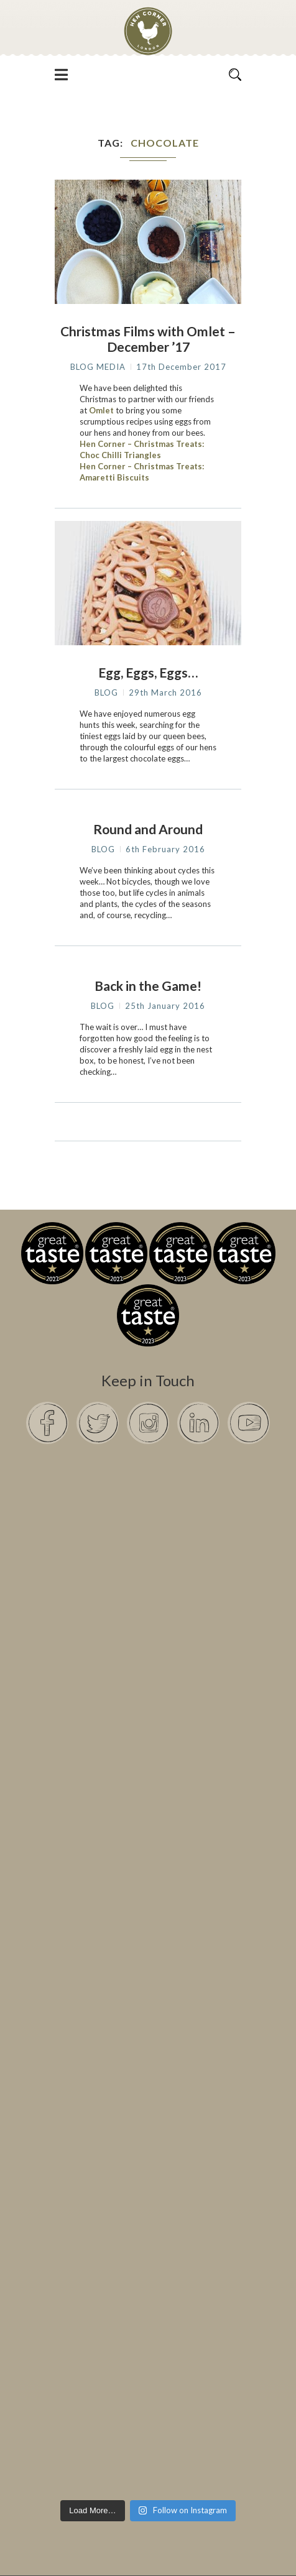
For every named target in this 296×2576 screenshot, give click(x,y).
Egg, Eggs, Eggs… (148, 672)
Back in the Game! (148, 985)
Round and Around (148, 829)
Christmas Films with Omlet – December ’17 (148, 338)
